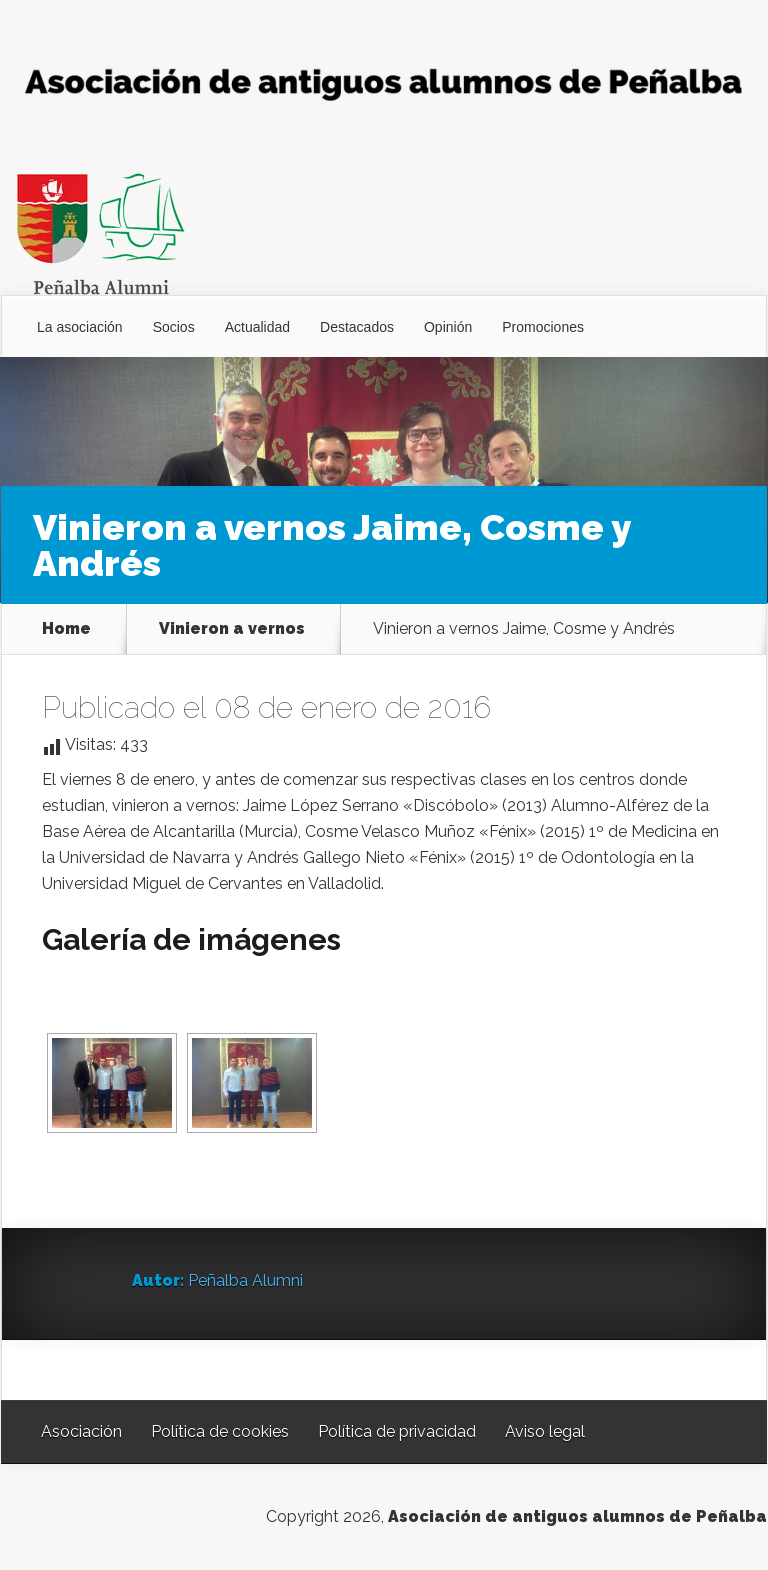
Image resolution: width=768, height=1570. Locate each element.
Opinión (448, 327)
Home (66, 629)
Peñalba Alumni (245, 1280)
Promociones (543, 327)
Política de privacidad (397, 1431)
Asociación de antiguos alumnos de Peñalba (577, 1516)
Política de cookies (220, 1431)
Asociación (81, 1431)
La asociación (80, 327)
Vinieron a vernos (232, 629)
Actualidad (257, 327)
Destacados (357, 327)
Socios (174, 327)
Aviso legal (545, 1431)
